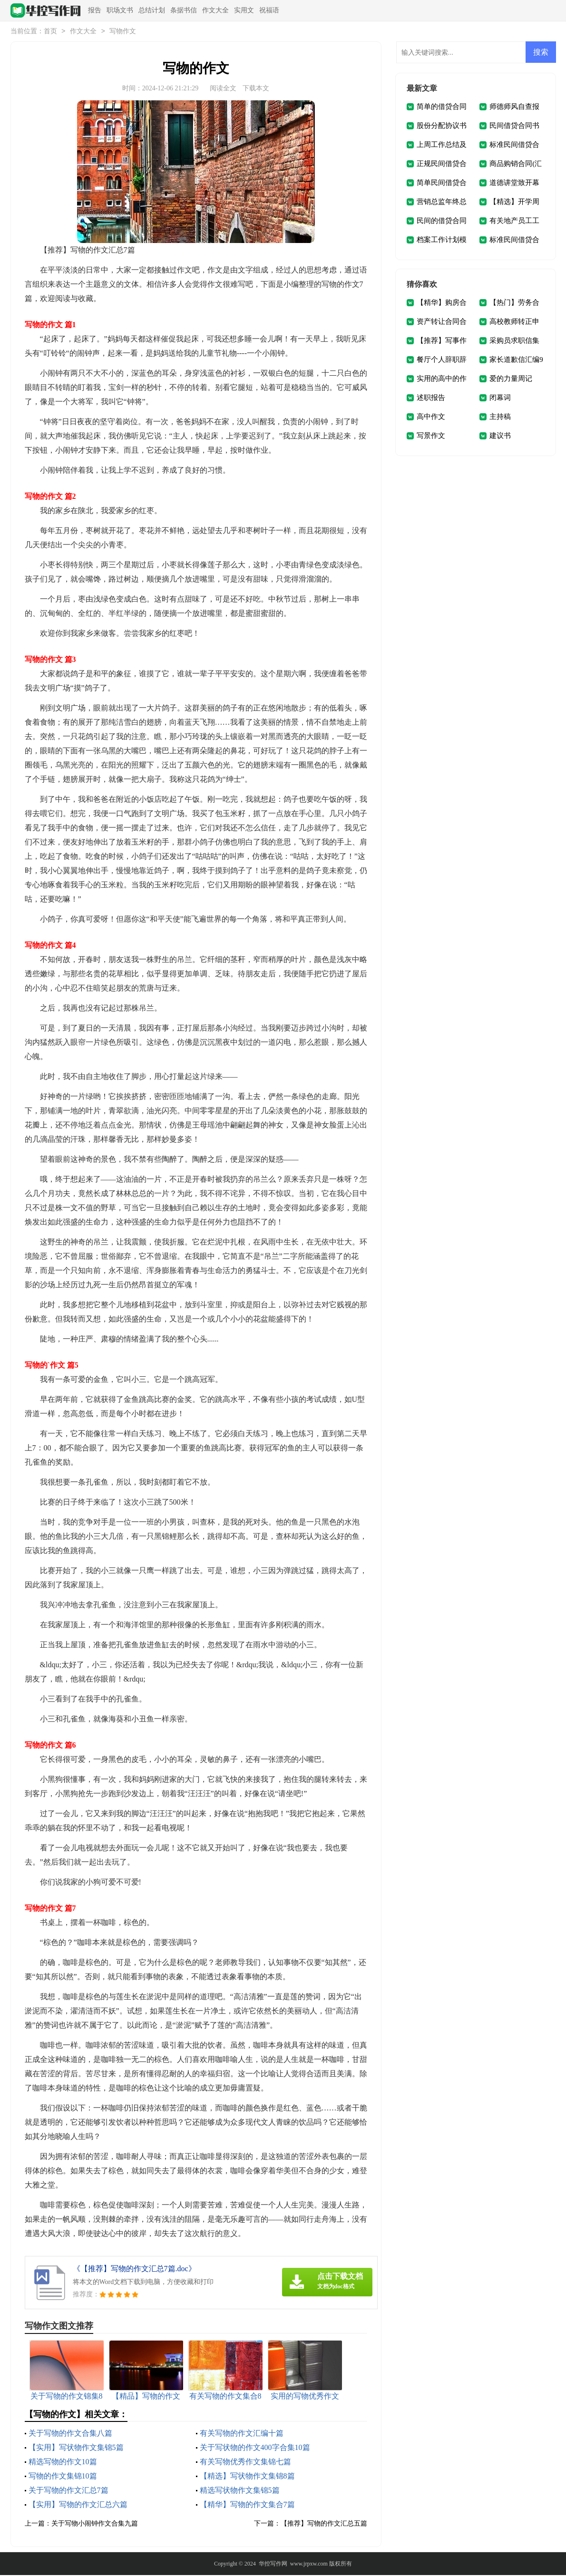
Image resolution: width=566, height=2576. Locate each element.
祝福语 (269, 10)
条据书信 (183, 10)
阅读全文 (223, 89)
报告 (94, 10)
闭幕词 (500, 398)
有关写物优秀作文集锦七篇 (245, 2463)
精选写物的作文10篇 (63, 2463)
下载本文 (256, 89)
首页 (50, 32)
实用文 (244, 10)
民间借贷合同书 (514, 126)
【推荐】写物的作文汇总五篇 (324, 2524)
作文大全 (215, 10)
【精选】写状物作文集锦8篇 (247, 2477)
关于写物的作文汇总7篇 (68, 2491)
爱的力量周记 (510, 379)
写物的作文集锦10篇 (63, 2477)
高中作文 (431, 417)
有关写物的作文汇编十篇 (241, 2434)
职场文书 (120, 10)
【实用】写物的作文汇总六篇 (78, 2505)
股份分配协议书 (442, 126)
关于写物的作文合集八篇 (70, 2434)
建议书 (500, 436)
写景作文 (431, 436)
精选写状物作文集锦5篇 (240, 2491)
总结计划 (151, 10)
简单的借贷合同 (442, 107)
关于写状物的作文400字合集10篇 (255, 2448)
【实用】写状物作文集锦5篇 (76, 2448)
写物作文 (122, 32)
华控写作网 (273, 2564)
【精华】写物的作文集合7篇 (247, 2505)
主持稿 (500, 417)
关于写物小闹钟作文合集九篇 (94, 2524)
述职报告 (431, 398)
